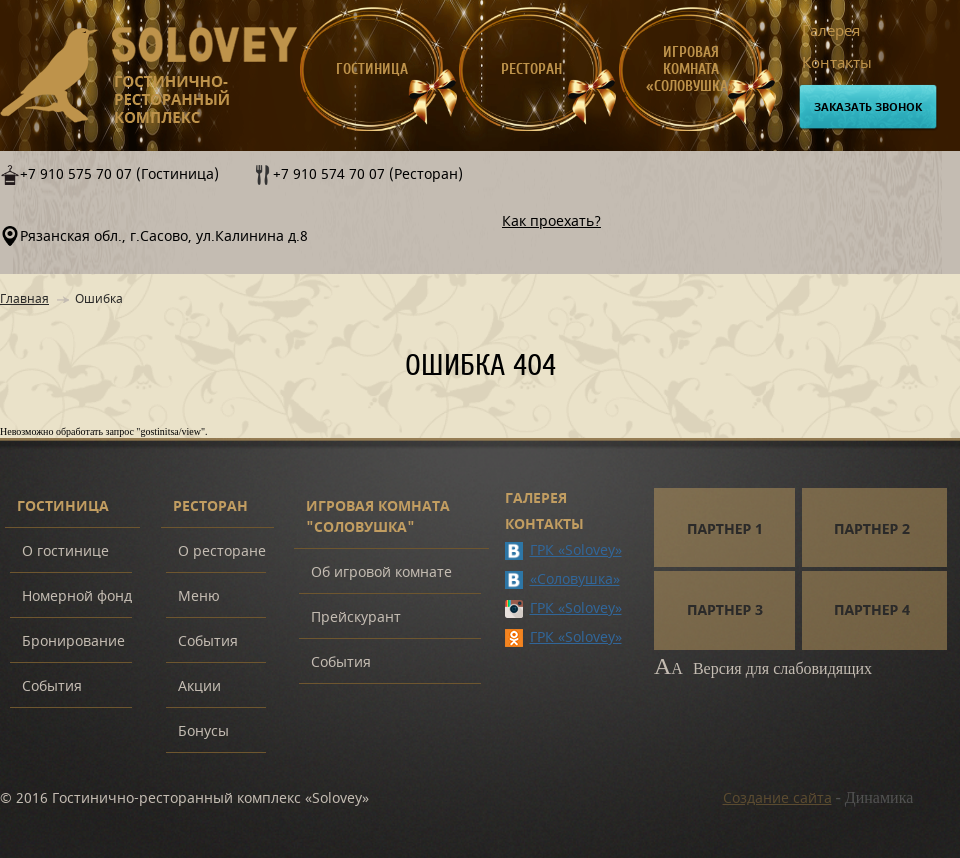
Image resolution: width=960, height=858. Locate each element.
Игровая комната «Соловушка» (691, 69)
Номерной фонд (77, 596)
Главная (24, 299)
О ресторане (222, 551)
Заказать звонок (868, 107)
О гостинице (65, 551)
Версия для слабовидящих (763, 668)
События (52, 686)
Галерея (831, 31)
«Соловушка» (575, 579)
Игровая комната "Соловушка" (378, 517)
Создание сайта (777, 798)
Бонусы (203, 731)
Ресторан (531, 69)
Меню (199, 596)
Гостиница (372, 69)
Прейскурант (356, 617)
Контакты (837, 63)
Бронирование (73, 641)
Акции (199, 686)
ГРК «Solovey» (576, 550)
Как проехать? (551, 221)
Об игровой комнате (381, 572)
